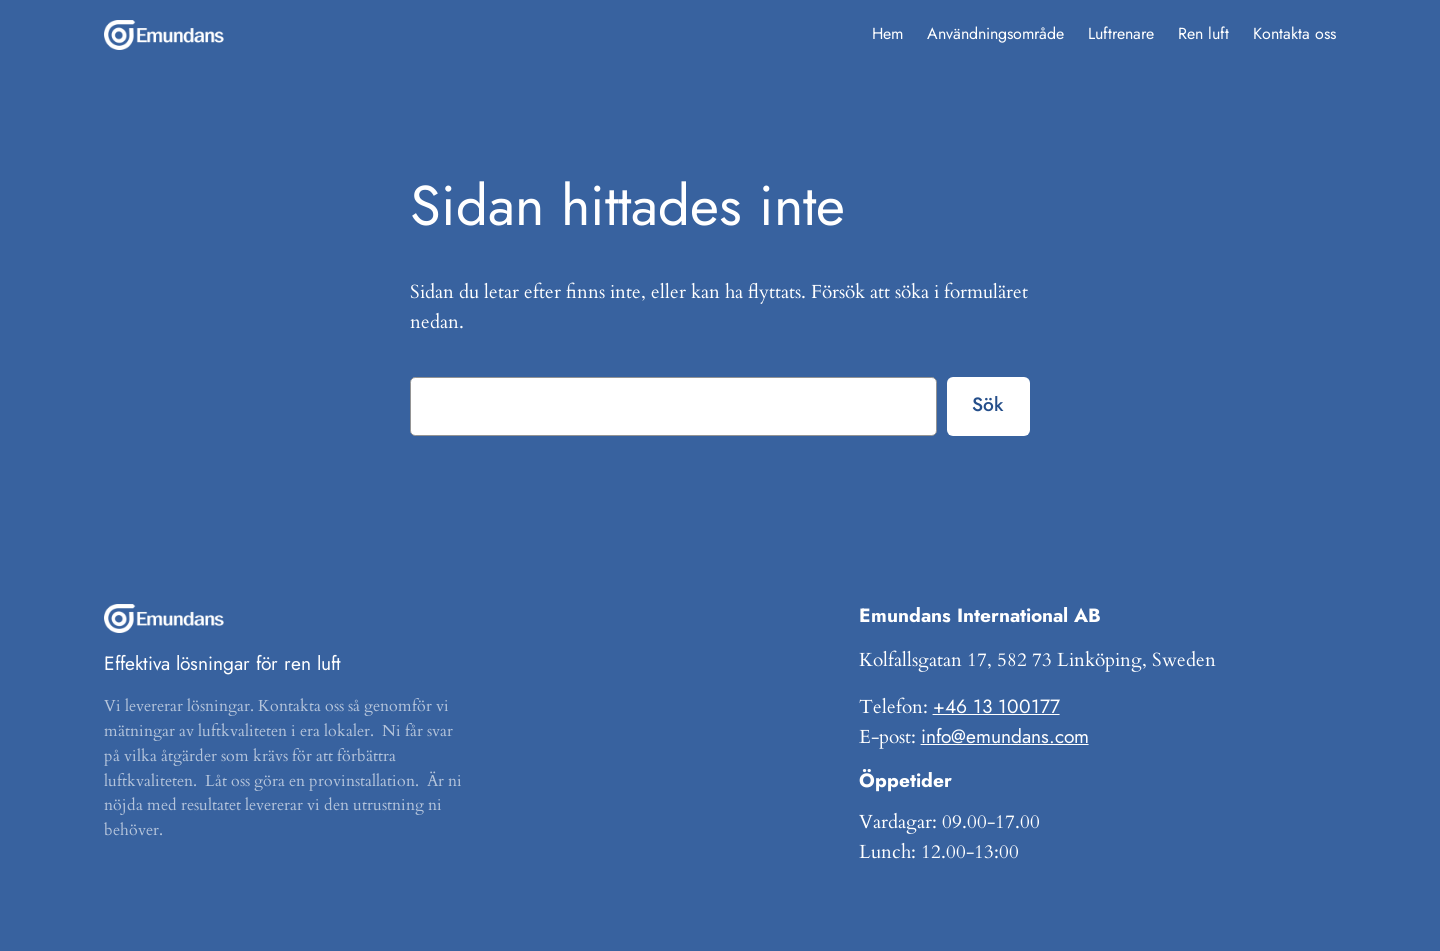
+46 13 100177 (996, 706)
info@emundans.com (1005, 736)
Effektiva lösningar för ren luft (222, 663)
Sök (988, 404)
